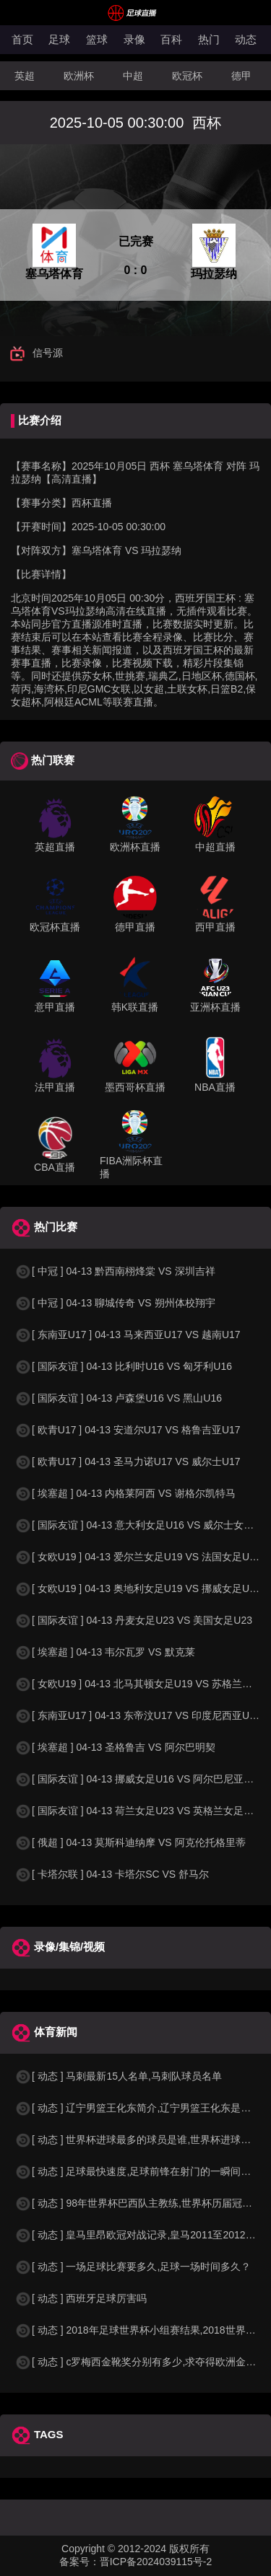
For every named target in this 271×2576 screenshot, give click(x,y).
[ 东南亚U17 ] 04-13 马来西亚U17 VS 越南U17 (127, 1334)
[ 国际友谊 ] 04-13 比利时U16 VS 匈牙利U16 (123, 1366)
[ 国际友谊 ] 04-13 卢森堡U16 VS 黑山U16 (118, 1398)
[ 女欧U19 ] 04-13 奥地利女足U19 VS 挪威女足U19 (137, 1588)
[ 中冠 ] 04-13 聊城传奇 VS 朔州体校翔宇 (114, 1303)
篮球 (97, 39)
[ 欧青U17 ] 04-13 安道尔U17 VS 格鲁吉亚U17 (127, 1430)
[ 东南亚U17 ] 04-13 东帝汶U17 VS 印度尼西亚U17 (137, 1715)
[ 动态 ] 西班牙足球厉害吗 (80, 2298)
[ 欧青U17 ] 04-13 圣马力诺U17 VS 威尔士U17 (127, 1461)
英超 (24, 76)
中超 (133, 76)
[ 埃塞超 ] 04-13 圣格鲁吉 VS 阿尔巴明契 (114, 1747)
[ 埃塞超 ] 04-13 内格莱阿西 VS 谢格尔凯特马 (125, 1493)
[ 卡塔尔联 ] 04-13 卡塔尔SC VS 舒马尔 (111, 1874)
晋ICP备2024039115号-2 (156, 2561)
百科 (171, 39)
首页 (22, 39)
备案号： (79, 2561)
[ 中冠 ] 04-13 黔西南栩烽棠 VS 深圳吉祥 (114, 1271)
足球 (59, 39)
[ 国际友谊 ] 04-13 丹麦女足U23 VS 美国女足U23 (133, 1620)
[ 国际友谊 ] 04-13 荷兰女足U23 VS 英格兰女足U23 (138, 1810)
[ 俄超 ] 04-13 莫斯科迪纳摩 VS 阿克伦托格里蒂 (130, 1842)
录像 (134, 39)
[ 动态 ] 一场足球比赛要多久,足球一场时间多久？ (132, 2266)
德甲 (241, 76)
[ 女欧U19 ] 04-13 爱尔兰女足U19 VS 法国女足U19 (137, 1556)
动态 (246, 39)
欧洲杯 (79, 76)
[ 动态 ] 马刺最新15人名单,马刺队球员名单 (118, 2076)
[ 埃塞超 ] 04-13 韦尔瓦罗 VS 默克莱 (104, 1652)
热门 (209, 39)
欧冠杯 (187, 76)
